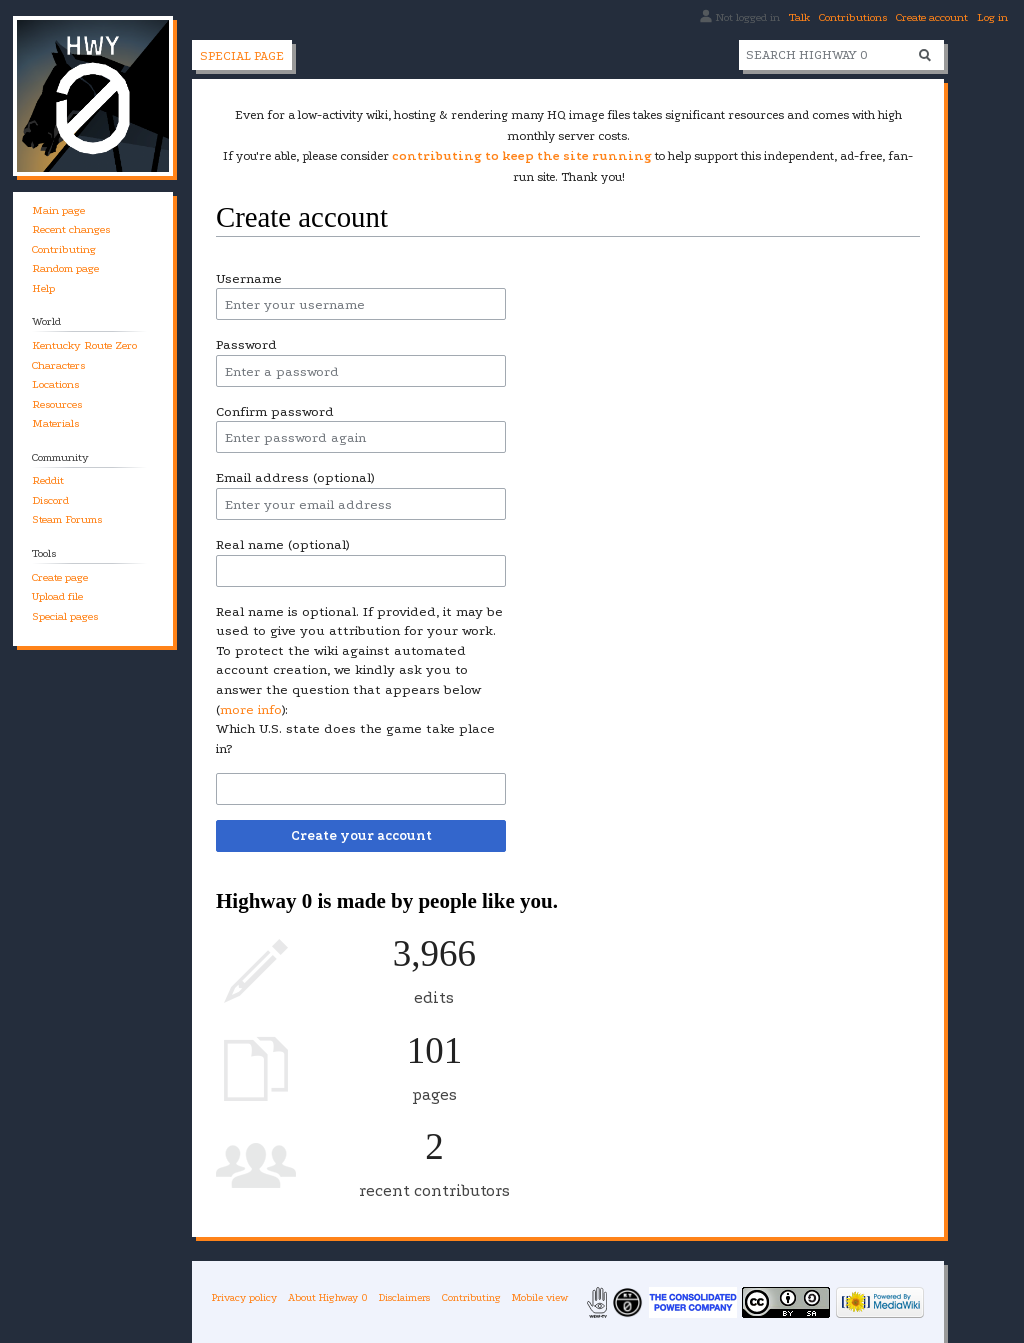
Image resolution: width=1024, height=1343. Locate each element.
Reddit (48, 480)
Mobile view (540, 1297)
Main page (58, 210)
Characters (58, 365)
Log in (992, 17)
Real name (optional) (282, 544)
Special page (242, 56)
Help (43, 288)
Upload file (57, 596)
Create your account (361, 835)
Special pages (65, 616)
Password (246, 344)
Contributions (853, 17)
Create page (60, 577)
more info (251, 709)
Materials (55, 423)
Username (249, 278)
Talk (799, 17)
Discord (50, 500)
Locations (55, 384)
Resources (57, 404)
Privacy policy (244, 1297)
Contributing (64, 249)
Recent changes (71, 229)
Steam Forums (67, 519)
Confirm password (275, 411)
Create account (932, 17)
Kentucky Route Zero (84, 345)
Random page (65, 268)
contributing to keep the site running (522, 156)
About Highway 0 (328, 1297)
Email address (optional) (295, 477)
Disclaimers (404, 1297)
